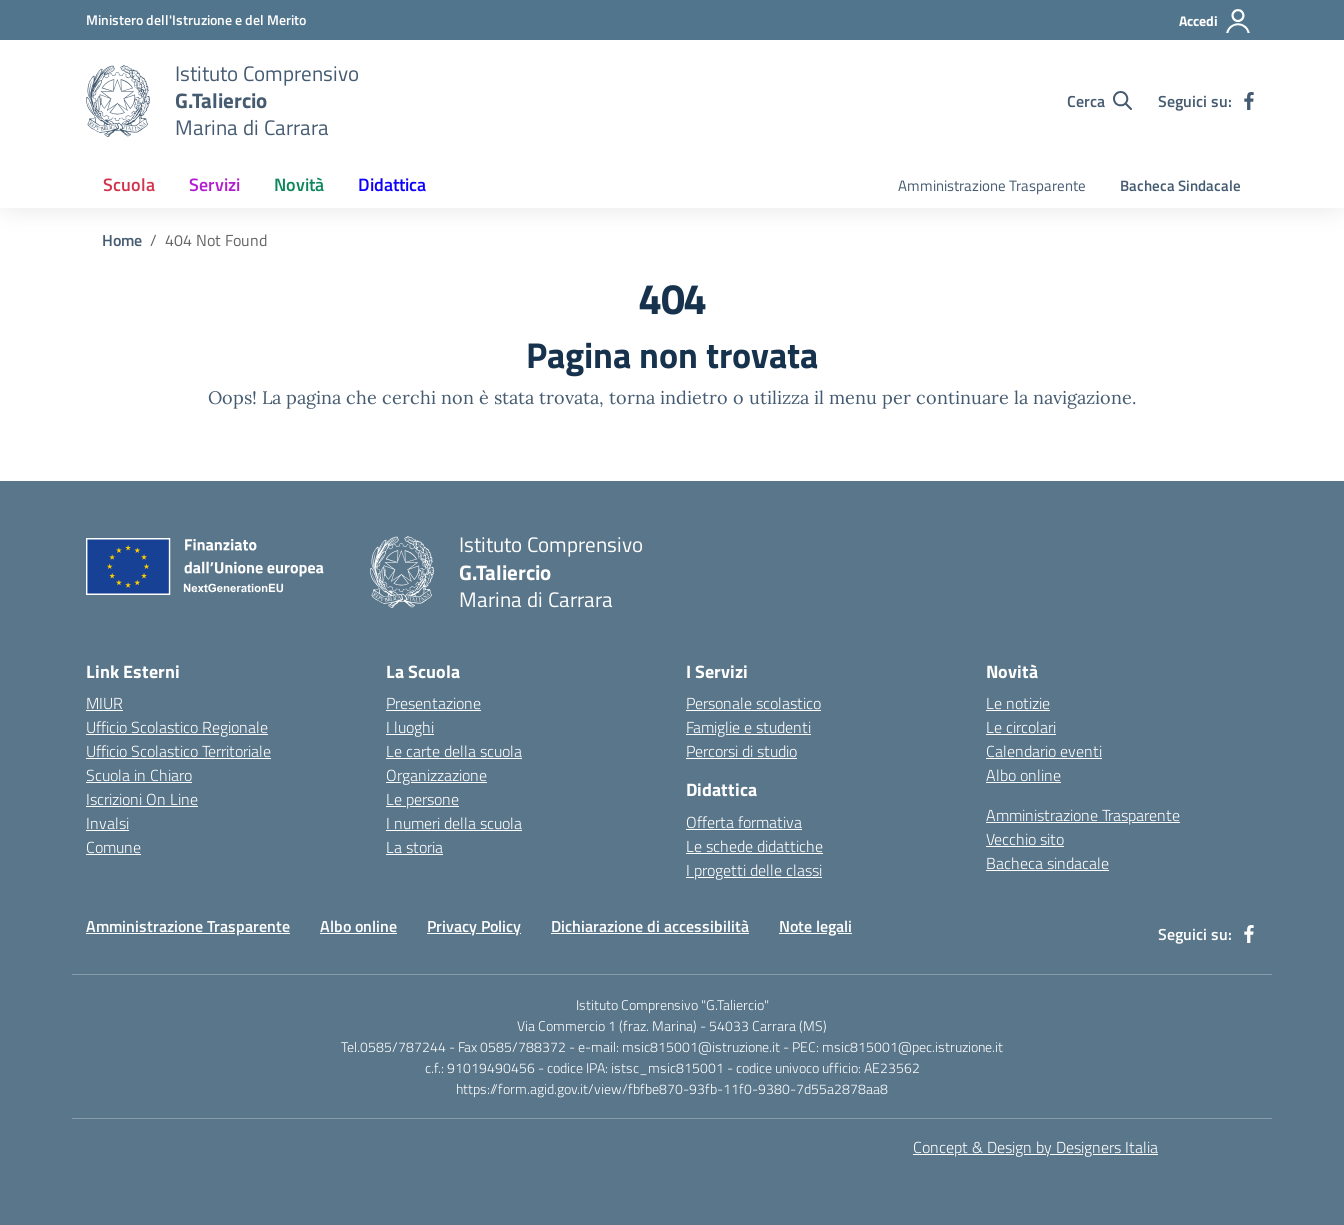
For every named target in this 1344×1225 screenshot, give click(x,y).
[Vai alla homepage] (118, 101)
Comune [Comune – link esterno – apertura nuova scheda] (113, 847)
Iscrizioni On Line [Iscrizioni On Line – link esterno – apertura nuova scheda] (142, 799)
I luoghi (410, 727)
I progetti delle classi (754, 870)
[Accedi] (1215, 21)
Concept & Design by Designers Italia (1035, 1147)
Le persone (422, 799)
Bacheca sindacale (1047, 863)
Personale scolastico (753, 703)
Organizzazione (436, 775)
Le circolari (1021, 727)
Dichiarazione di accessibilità (650, 926)
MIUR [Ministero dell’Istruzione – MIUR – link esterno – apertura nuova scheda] (104, 703)
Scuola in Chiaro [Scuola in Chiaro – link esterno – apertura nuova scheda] (139, 775)
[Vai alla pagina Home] (122, 240)
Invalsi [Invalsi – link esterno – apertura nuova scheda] (107, 823)
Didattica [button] (392, 184)
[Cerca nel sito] (1099, 101)
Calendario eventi (1044, 751)
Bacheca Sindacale (1180, 185)
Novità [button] (299, 184)
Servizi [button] (214, 184)
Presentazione (433, 703)
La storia (414, 847)
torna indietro (668, 397)
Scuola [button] (129, 184)
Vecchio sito (1025, 839)
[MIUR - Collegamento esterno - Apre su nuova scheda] (196, 19)
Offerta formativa (744, 822)
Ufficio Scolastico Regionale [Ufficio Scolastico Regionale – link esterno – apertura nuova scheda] (177, 727)
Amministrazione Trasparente (992, 185)
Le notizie (1018, 703)
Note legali (815, 926)
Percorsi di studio (741, 751)
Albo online (1023, 775)
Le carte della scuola (454, 751)
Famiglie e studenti (748, 727)
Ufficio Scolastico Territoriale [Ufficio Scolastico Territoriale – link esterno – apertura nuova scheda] (178, 751)
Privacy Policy (474, 926)
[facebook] (1249, 101)
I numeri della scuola (454, 823)
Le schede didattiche (754, 846)
